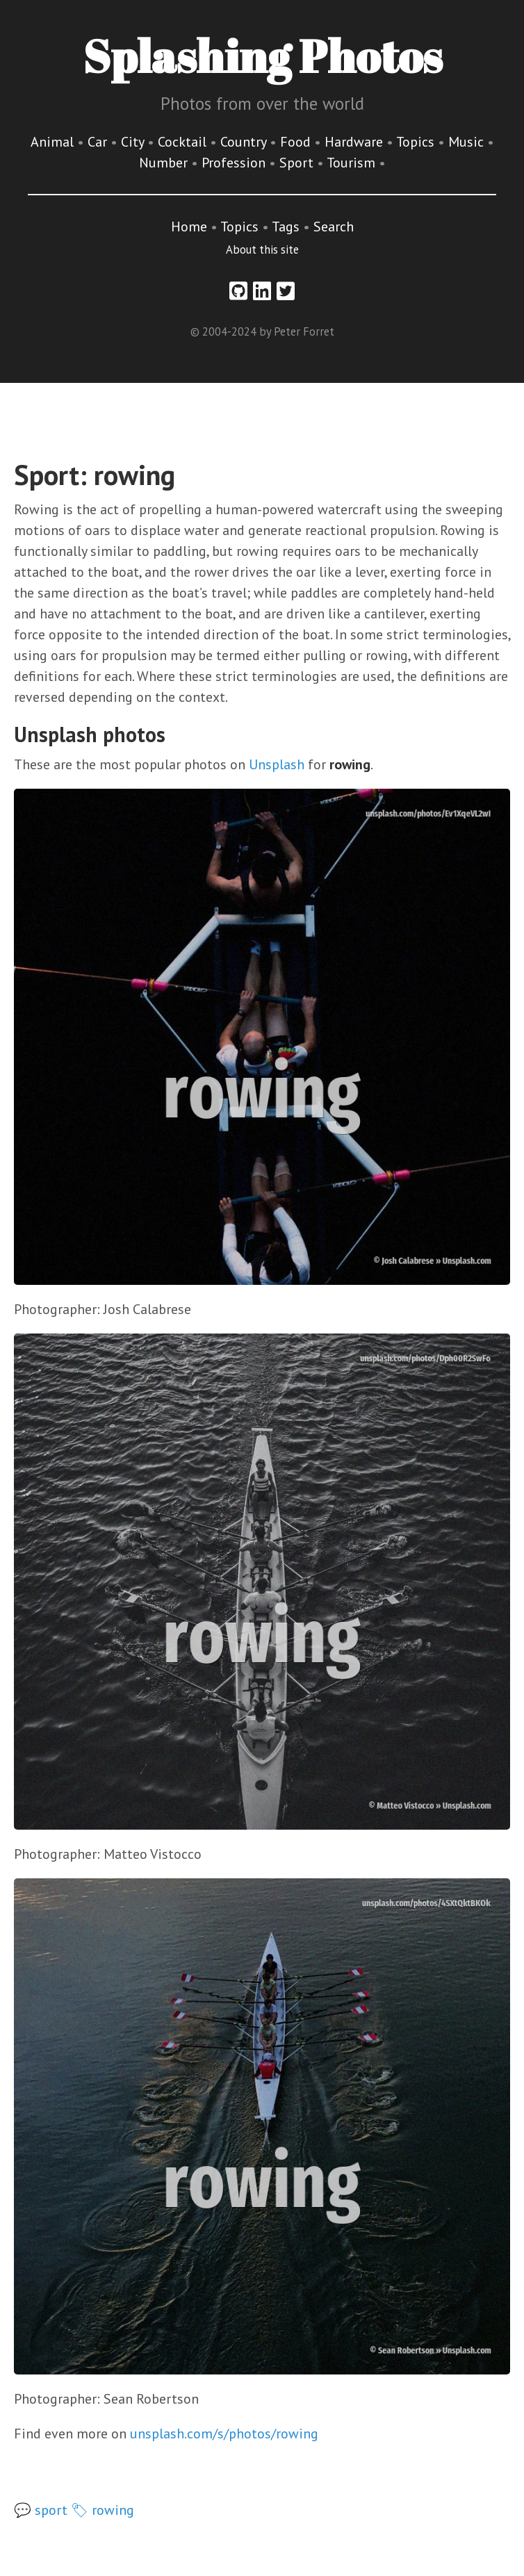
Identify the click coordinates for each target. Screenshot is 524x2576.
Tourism (353, 163)
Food (297, 142)
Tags (286, 227)
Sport (298, 163)
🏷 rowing (102, 2510)
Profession (235, 163)
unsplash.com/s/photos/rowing (224, 2434)
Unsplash (276, 764)
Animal (54, 142)
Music (467, 142)
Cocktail (184, 142)
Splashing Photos (262, 55)
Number (165, 163)
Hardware (355, 142)
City (134, 142)
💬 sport (40, 2510)
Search (333, 227)
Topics (417, 142)
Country (245, 142)
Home (189, 227)
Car (99, 142)
